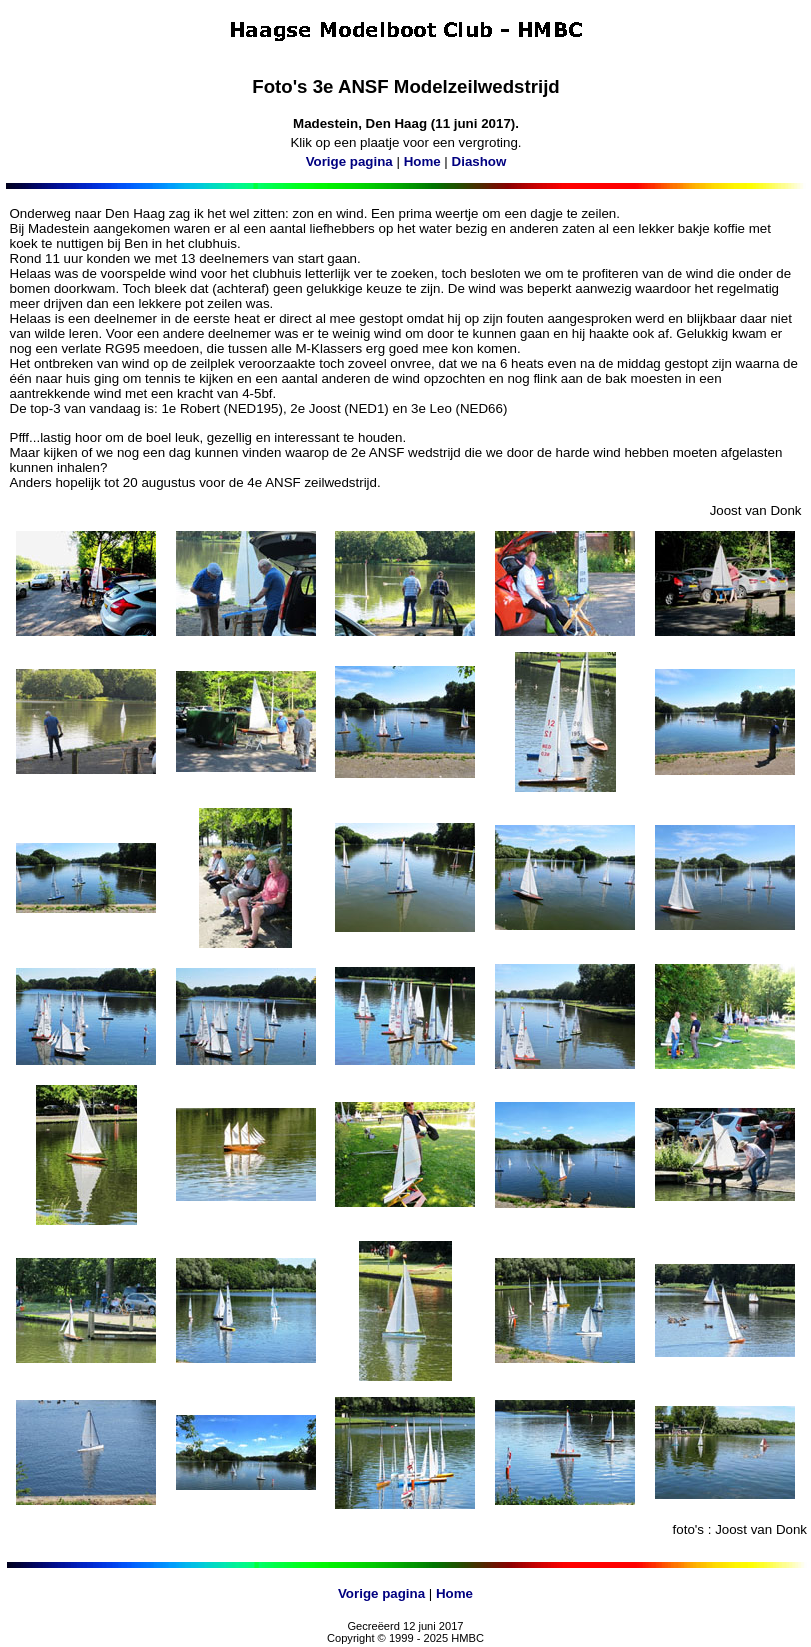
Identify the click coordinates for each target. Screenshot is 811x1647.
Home (422, 161)
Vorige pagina (349, 161)
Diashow (479, 161)
